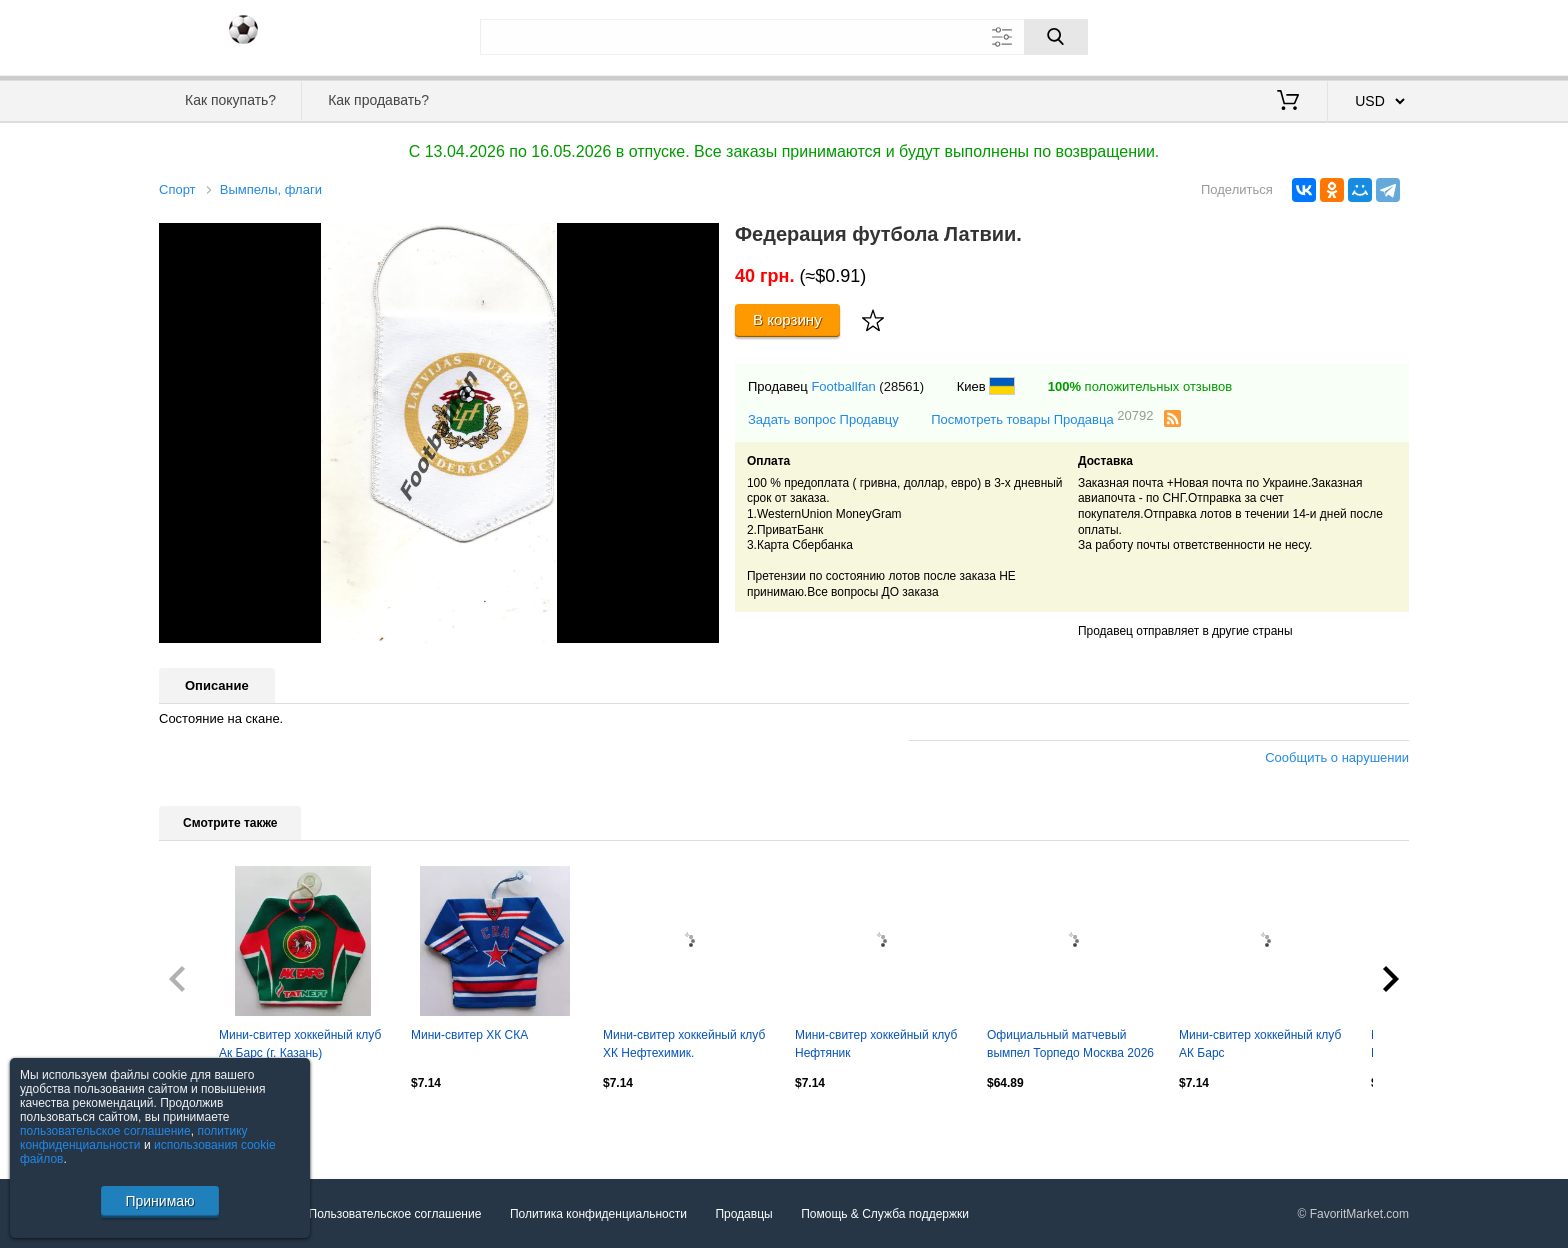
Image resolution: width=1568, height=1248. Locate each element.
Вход (1292, 35)
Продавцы (743, 1214)
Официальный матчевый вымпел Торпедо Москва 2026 (1070, 1044)
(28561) (901, 386)
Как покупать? (230, 100)
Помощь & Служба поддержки (885, 1214)
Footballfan (843, 386)
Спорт (177, 189)
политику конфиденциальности (134, 1138)
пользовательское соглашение (105, 1131)
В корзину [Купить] (787, 319)
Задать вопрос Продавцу (823, 419)
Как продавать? (378, 100)
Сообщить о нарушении (1337, 757)
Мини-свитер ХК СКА (469, 1035)
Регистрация (1368, 35)
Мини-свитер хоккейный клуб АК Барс (1260, 1044)
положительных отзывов (1140, 386)
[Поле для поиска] (784, 37)
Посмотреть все (203, 1126)
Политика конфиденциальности (598, 1214)
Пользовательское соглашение (395, 1214)
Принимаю (159, 1201)
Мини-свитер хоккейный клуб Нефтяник (876, 1044)
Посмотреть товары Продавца (1042, 418)
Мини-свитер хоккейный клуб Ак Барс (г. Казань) (300, 1044)
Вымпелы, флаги (271, 189)
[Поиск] (1056, 37)
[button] (701, 241)
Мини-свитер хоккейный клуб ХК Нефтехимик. (684, 1044)
